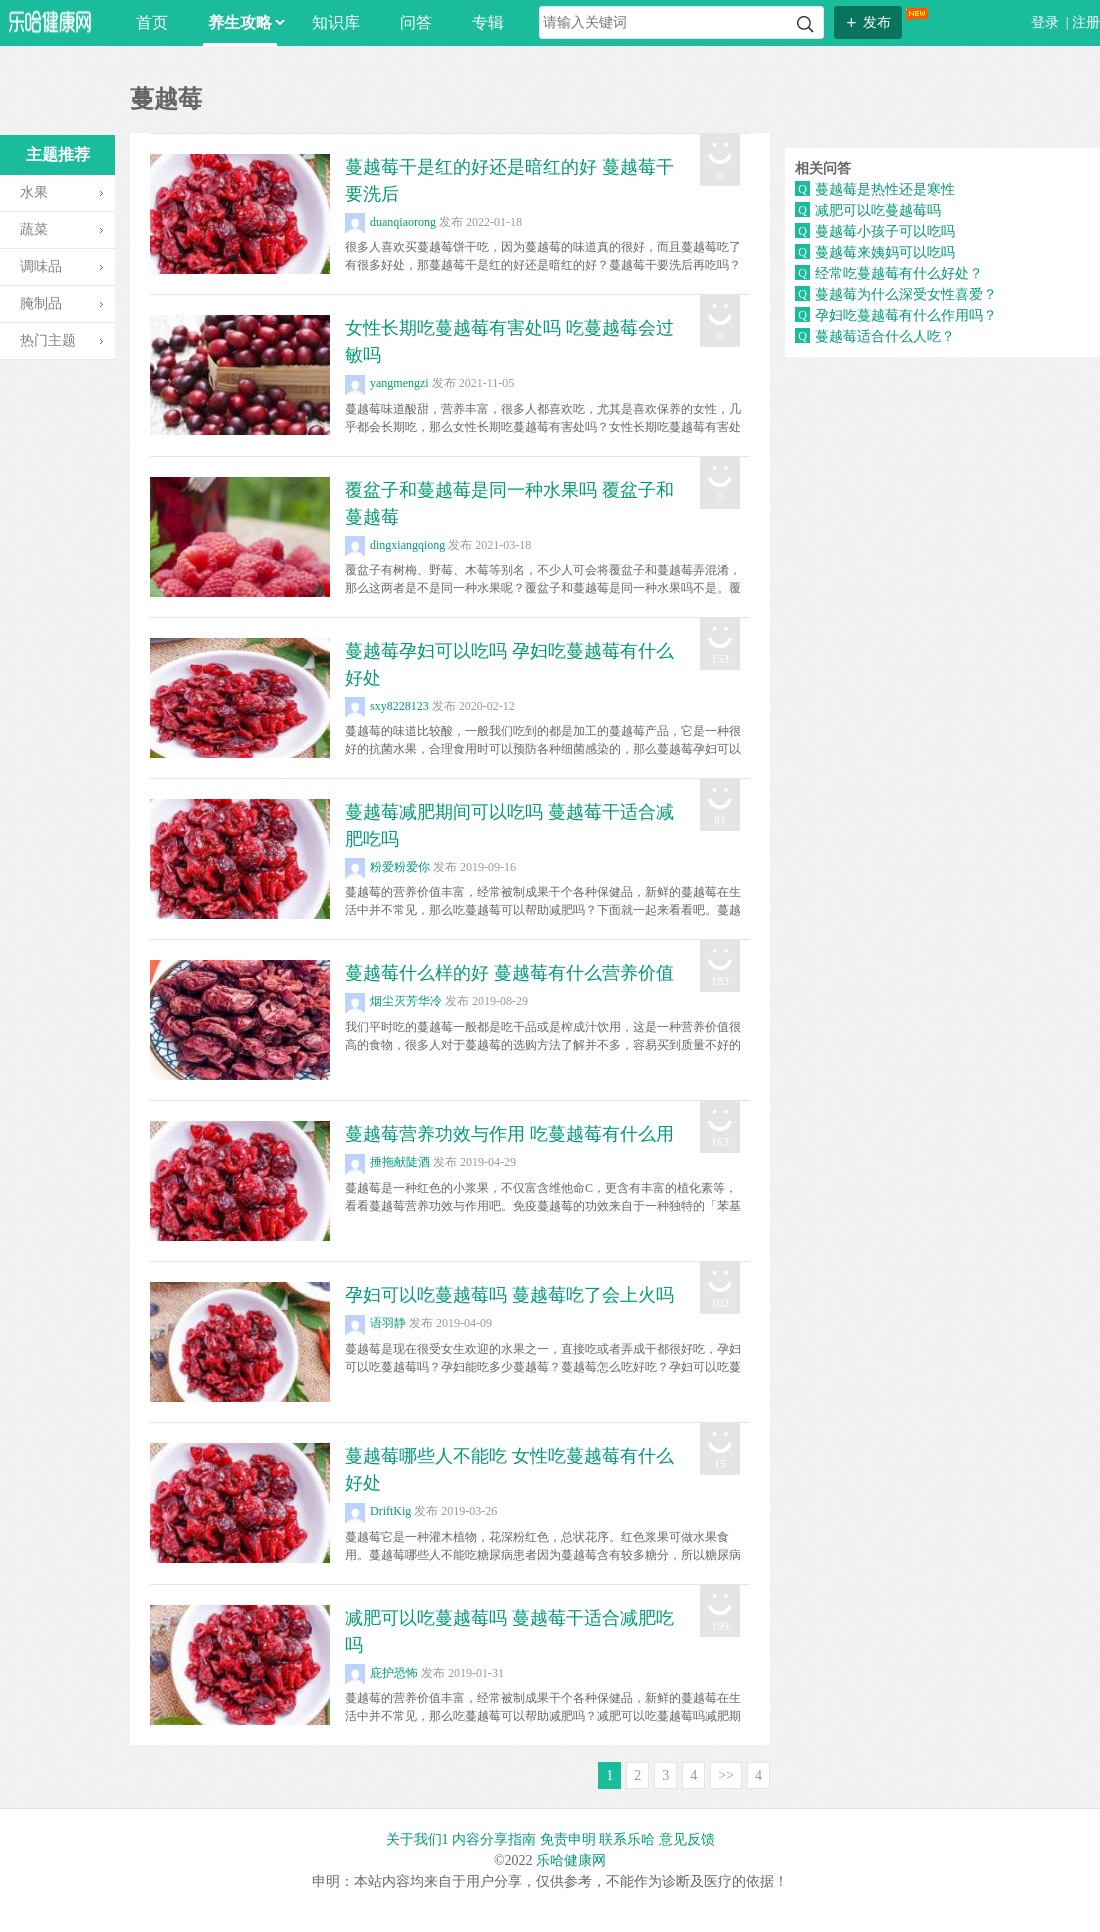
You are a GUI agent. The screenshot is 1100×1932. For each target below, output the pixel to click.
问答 (416, 22)
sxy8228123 (387, 706)
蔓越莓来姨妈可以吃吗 (885, 252)
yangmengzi (387, 383)
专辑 (488, 22)
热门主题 (48, 340)
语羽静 (375, 1323)
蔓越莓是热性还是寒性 (885, 189)
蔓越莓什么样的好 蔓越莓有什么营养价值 (509, 973)
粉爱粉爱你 (387, 867)
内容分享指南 (494, 1839)
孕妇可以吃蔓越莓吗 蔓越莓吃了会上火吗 (509, 1295)
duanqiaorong (390, 222)
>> (726, 1775)
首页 (152, 22)
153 (720, 659)
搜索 (805, 24)
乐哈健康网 (571, 1860)
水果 (34, 192)
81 (720, 820)
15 (720, 1464)
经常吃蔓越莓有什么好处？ (899, 273)
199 (720, 1626)
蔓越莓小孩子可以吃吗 (885, 231)
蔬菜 (34, 229)
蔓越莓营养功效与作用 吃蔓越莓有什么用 (509, 1134)
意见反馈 (687, 1839)
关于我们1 (417, 1839)
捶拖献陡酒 (387, 1162)
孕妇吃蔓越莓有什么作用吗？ (906, 315)
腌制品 (41, 303)
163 (720, 1142)
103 (720, 1303)
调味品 (41, 266)
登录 (1047, 22)
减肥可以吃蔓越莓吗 (878, 210)
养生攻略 (242, 22)
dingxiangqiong (395, 545)
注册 (1086, 22)
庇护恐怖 (381, 1673)
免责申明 (568, 1839)
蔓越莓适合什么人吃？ (885, 336)
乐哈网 (50, 21)
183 (720, 981)
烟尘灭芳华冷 (393, 1001)
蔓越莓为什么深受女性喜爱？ (906, 294)
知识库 (336, 22)
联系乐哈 (627, 1839)
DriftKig (378, 1511)
